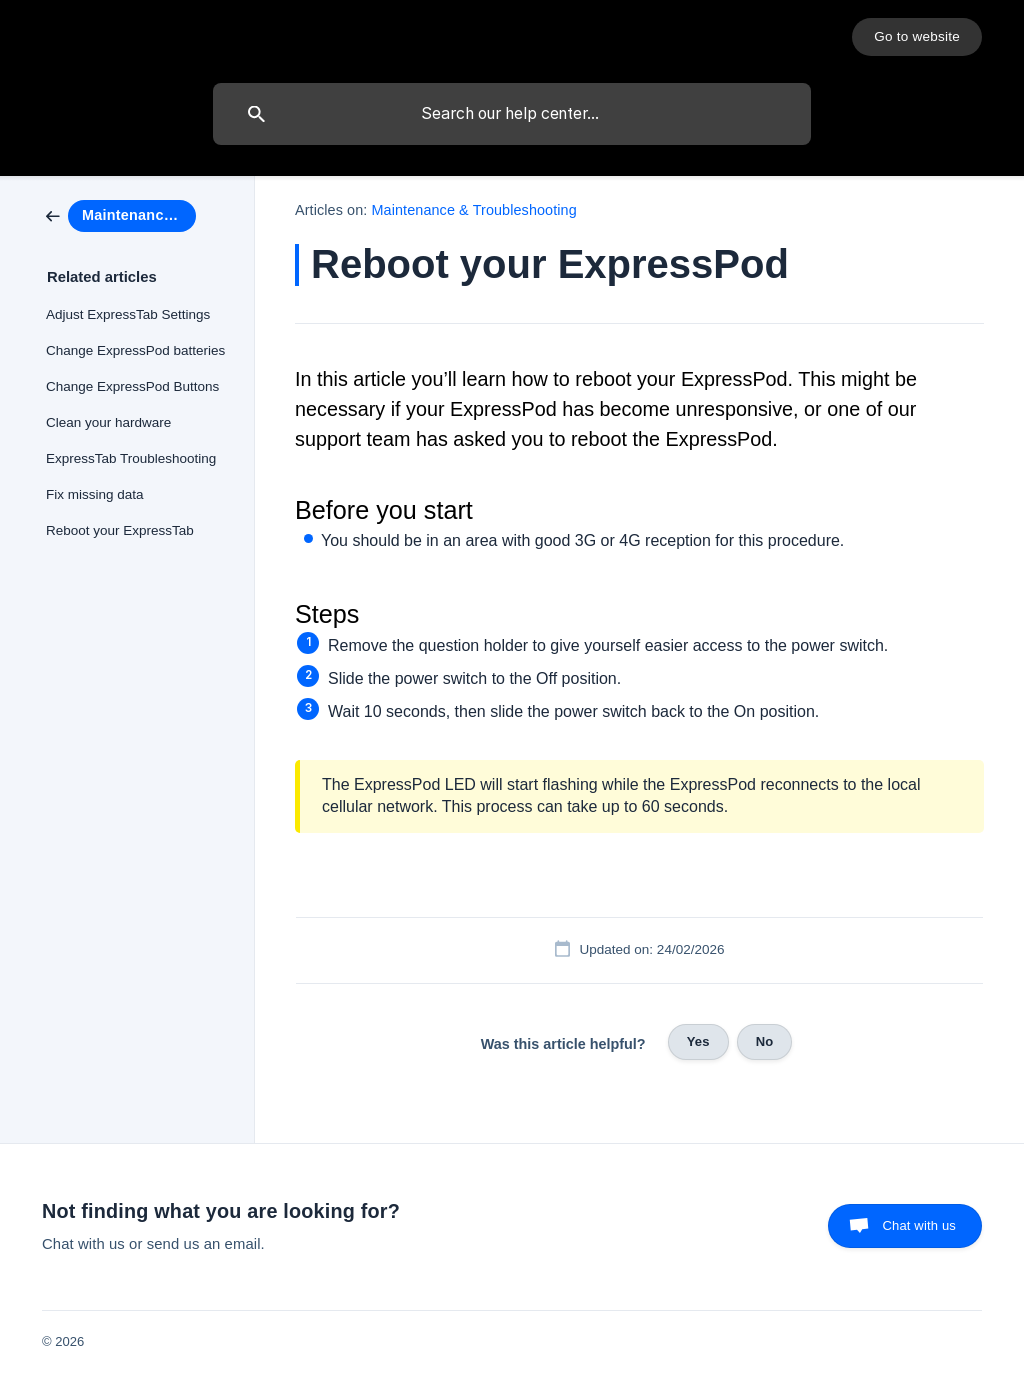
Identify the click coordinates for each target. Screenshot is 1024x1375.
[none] (917, 37)
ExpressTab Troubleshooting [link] (131, 458)
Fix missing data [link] (95, 494)
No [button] (765, 1041)
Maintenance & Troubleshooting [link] (474, 210)
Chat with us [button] (919, 1225)
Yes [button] (698, 1041)
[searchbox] (512, 114)
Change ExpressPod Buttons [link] (132, 386)
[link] (121, 214)
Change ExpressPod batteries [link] (135, 350)
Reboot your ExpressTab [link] (120, 530)
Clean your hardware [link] (108, 422)
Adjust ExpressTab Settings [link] (128, 314)
